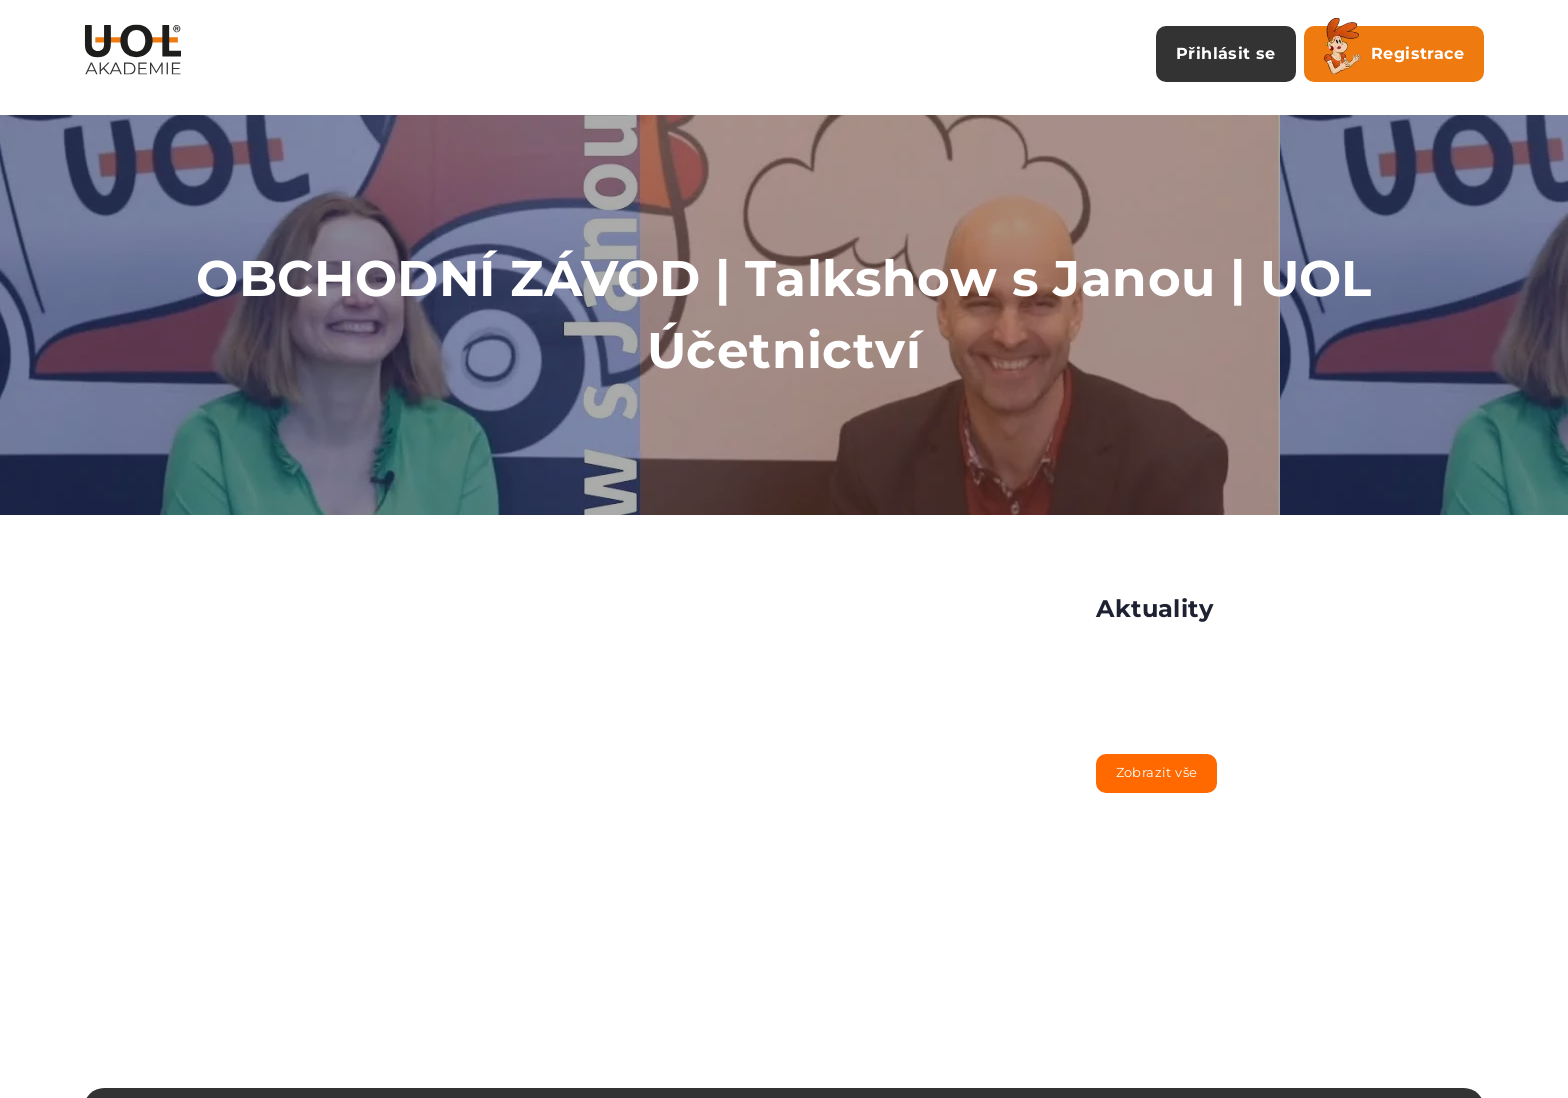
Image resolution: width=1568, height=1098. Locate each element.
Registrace (1394, 50)
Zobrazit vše (1157, 772)
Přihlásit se (1226, 53)
